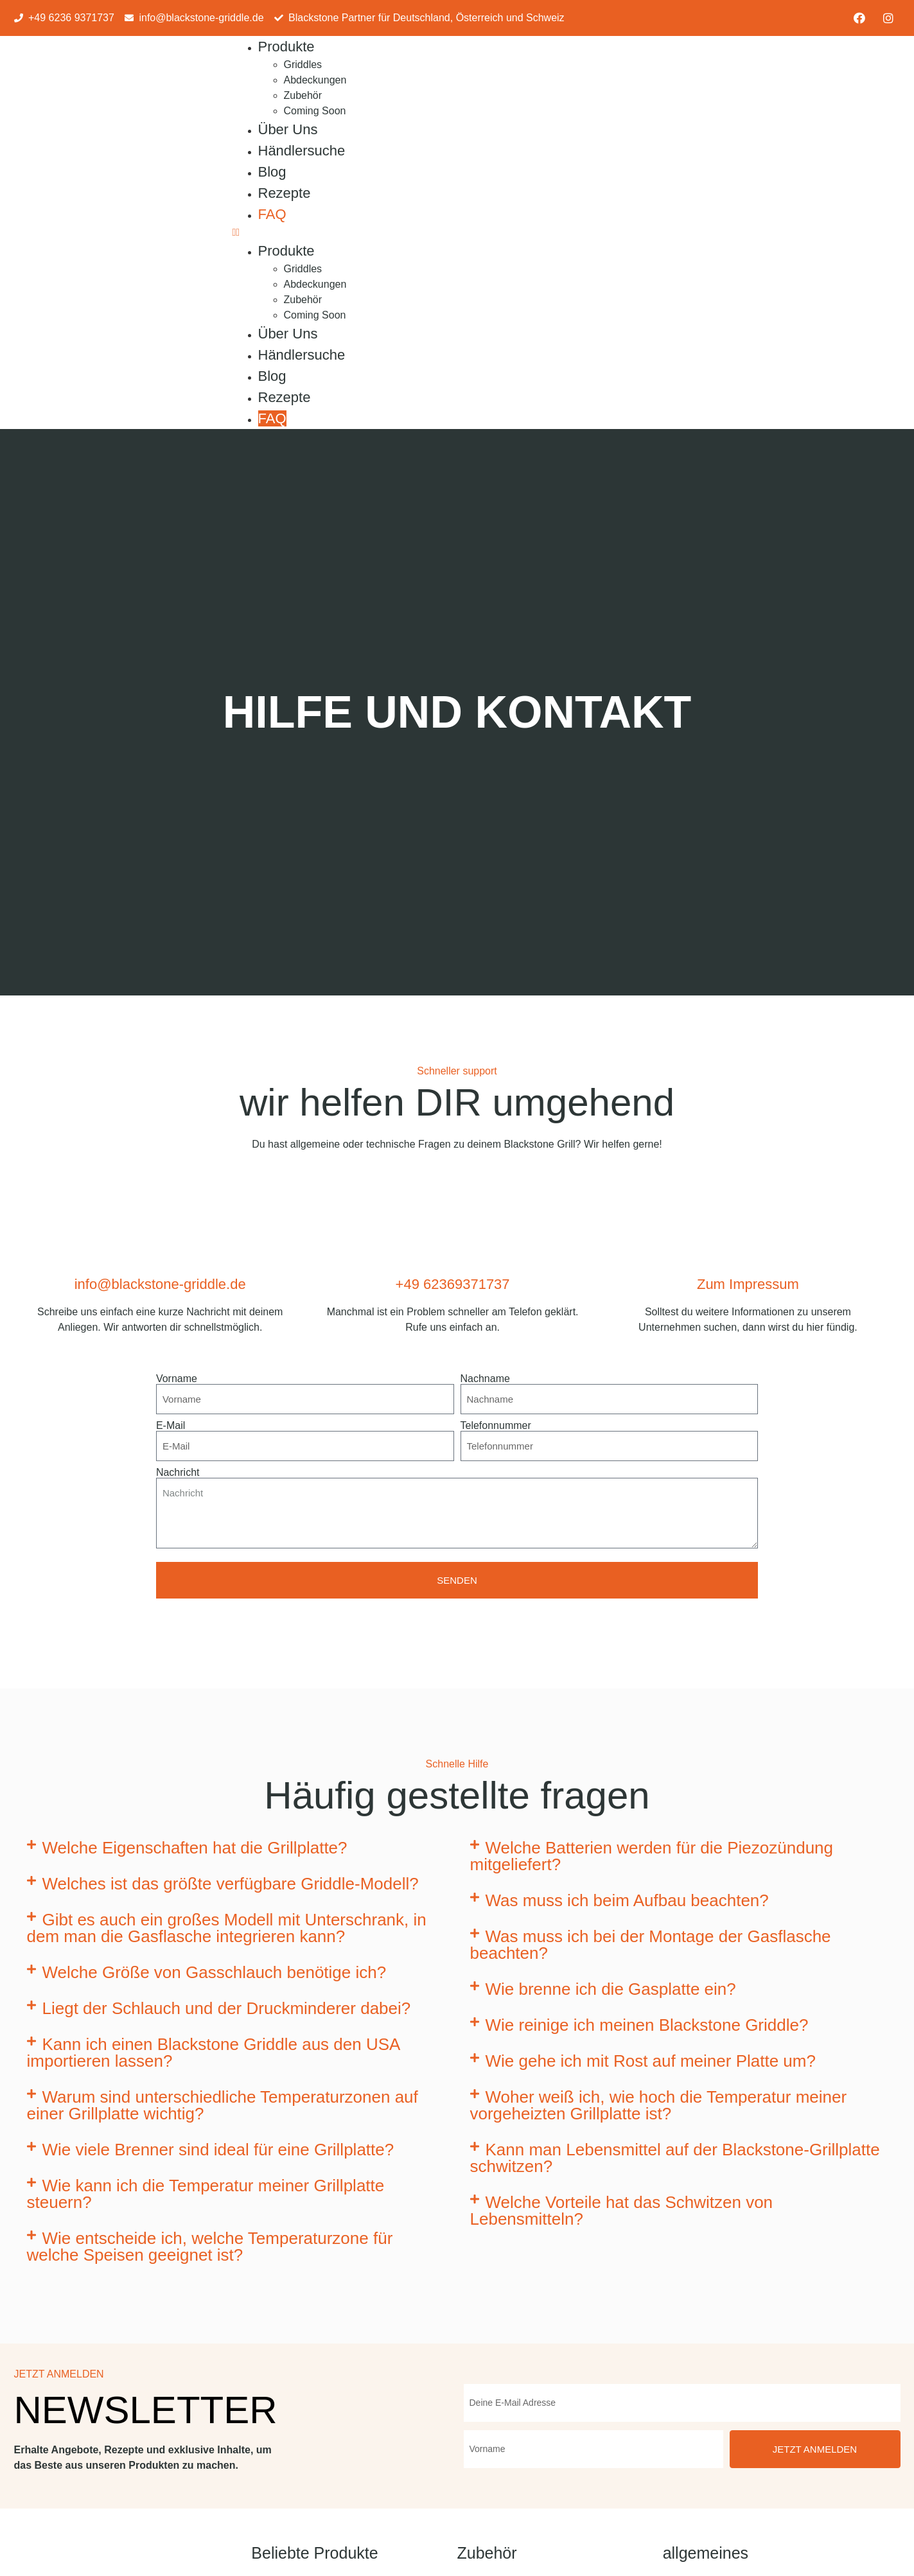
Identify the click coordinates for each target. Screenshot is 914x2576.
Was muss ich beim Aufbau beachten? (627, 1900)
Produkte (286, 47)
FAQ (272, 214)
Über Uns (288, 129)
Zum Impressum (748, 1284)
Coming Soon (315, 110)
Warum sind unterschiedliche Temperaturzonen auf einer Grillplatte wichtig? (222, 2105)
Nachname (485, 1379)
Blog (272, 172)
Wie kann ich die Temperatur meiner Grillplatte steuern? (206, 2194)
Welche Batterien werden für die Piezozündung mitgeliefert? (652, 1856)
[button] (454, 232)
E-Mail (170, 1426)
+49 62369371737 (453, 1284)
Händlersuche (302, 151)
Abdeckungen (315, 79)
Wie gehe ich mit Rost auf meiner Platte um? (651, 2061)
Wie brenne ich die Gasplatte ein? (611, 1989)
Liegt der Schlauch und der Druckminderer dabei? (226, 2008)
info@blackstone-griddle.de (160, 1284)
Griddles (303, 64)
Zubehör (303, 95)
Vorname (176, 1379)
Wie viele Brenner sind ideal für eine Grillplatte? (218, 2149)
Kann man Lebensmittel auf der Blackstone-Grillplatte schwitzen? (675, 2158)
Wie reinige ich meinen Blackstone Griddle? (647, 2025)
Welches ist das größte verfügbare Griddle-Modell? (230, 1883)
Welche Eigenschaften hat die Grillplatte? (194, 1847)
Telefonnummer (496, 1426)
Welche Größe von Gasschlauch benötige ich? (214, 1972)
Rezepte (284, 193)
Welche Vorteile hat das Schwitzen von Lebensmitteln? (621, 2211)
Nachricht (178, 1473)
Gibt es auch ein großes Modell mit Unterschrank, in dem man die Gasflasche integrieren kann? (226, 1928)
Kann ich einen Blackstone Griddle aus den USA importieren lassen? (213, 2053)
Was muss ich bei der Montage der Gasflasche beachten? (650, 1945)
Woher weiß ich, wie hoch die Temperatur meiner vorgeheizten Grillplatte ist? (658, 2105)
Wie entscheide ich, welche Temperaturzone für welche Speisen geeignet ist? (210, 2247)
